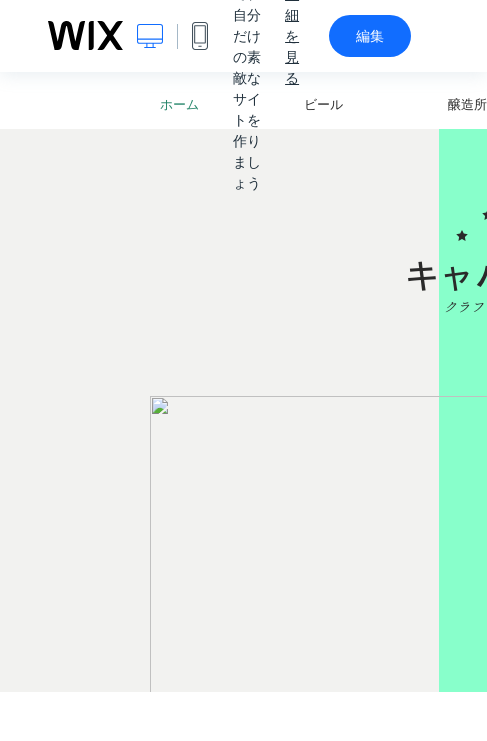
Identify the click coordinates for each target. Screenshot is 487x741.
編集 (370, 36)
